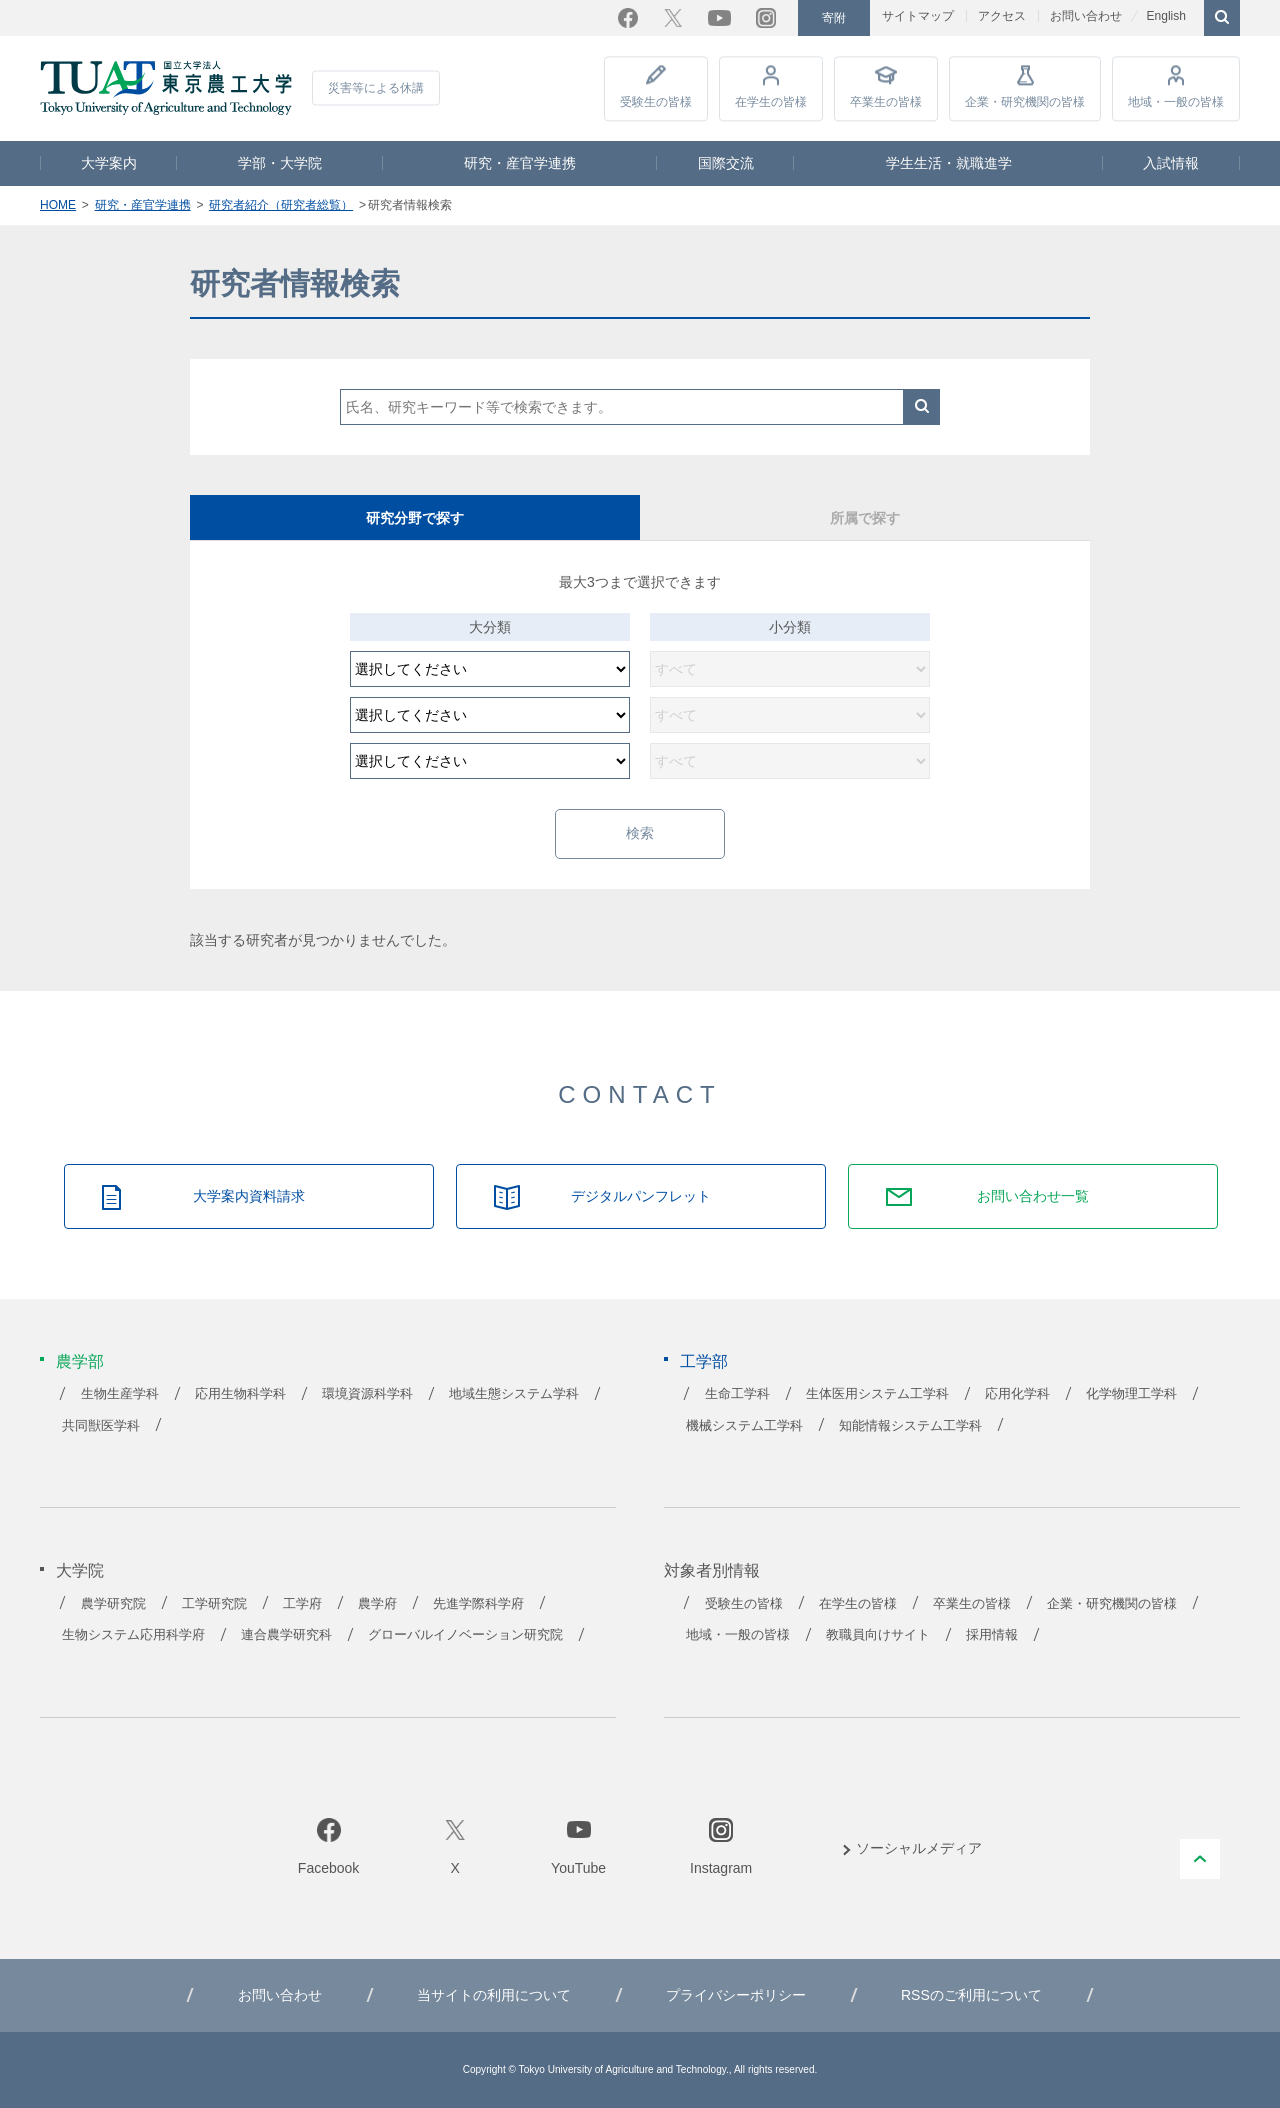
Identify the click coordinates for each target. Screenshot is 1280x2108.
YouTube (719, 18)
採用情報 (992, 1635)
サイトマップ (918, 16)
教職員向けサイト (878, 1635)
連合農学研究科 (286, 1635)
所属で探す (865, 518)
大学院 (80, 1570)
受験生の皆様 (656, 102)
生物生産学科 (120, 1394)
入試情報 (1171, 163)
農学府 (377, 1604)
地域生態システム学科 (514, 1394)
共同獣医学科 (101, 1426)
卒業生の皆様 (886, 102)
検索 (922, 407)
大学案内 (109, 163)
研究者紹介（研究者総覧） (281, 205)
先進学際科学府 (478, 1604)
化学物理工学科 (1131, 1394)
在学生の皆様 (771, 102)
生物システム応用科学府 (133, 1635)
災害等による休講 (376, 88)
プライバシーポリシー (736, 1995)
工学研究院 (214, 1604)
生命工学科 (737, 1394)
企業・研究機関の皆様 (1025, 102)
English (1165, 16)
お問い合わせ (1086, 16)
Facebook (628, 18)
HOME (58, 205)
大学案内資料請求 (249, 1196)
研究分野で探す (415, 518)
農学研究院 (113, 1604)
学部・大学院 (280, 163)
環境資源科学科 (367, 1394)
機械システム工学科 (744, 1426)
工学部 (704, 1361)
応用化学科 (1017, 1394)
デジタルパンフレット (641, 1196)
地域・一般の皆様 (1176, 102)
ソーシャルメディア (919, 1848)
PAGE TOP (1200, 1859)
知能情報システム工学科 (910, 1426)
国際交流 (726, 163)
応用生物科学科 (240, 1394)
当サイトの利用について (494, 1995)
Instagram (766, 18)
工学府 (302, 1604)
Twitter (673, 18)
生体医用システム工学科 (877, 1394)
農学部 (80, 1361)
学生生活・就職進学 (949, 163)
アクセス (1002, 16)
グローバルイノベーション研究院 (465, 1635)
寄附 (834, 18)
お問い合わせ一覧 (1033, 1196)
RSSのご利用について (971, 1995)
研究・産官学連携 (520, 163)
